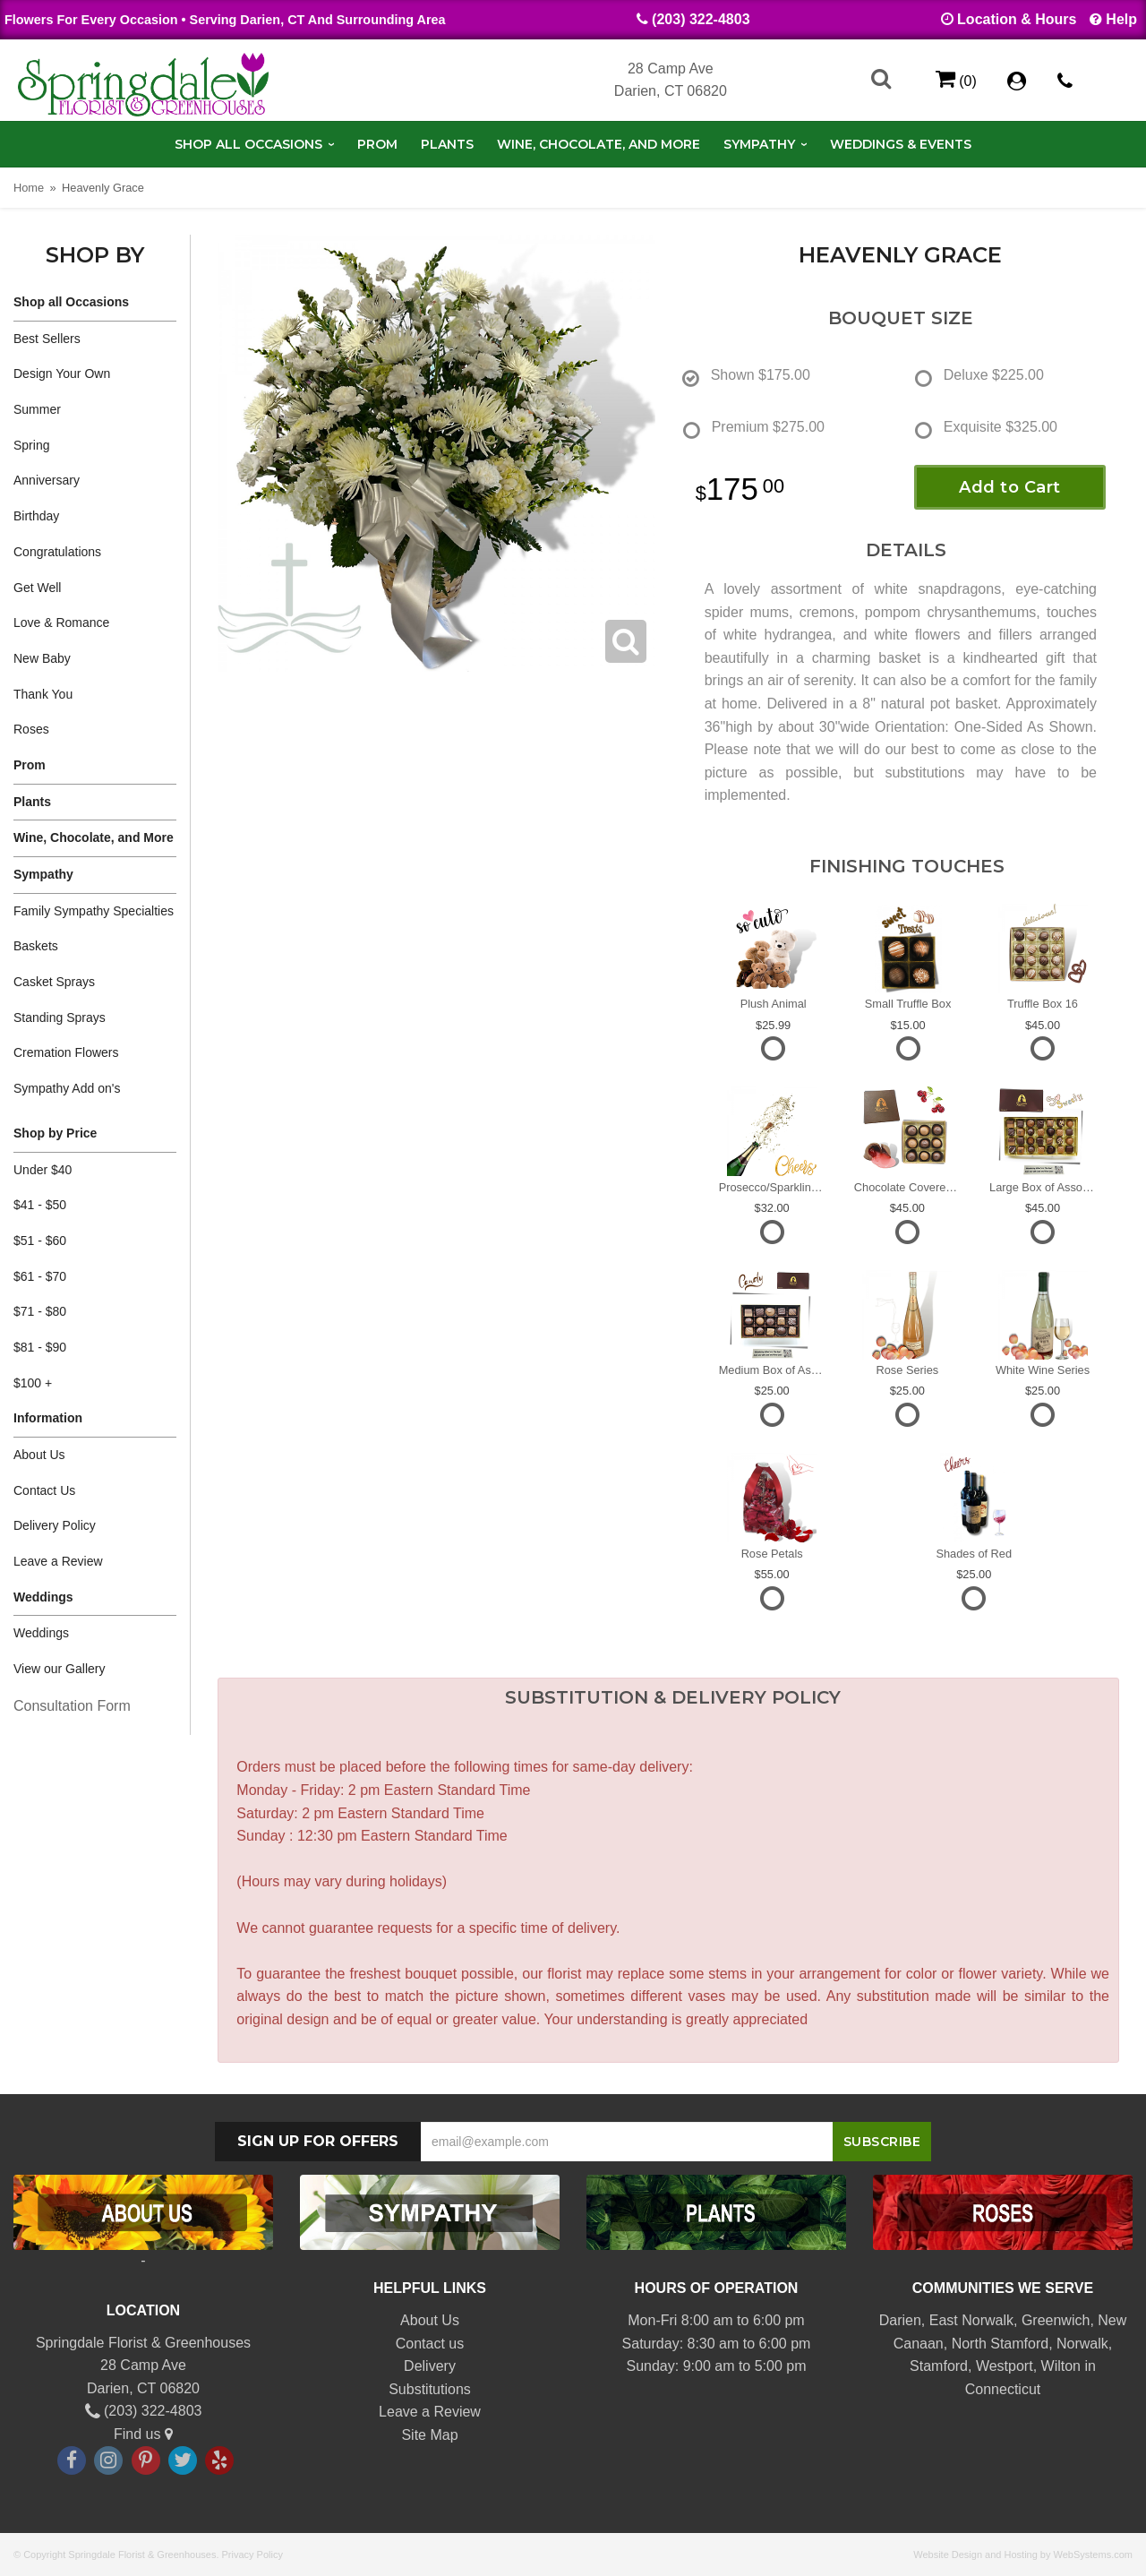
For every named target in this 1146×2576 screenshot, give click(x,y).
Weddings (43, 1597)
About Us (39, 1454)
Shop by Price (55, 1133)
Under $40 (42, 1170)
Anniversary (46, 480)
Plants (447, 144)
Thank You (43, 694)
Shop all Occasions (248, 144)
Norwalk (1082, 2343)
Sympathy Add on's (66, 1088)
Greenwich (1056, 2320)
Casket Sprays (54, 982)
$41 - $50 (39, 1205)
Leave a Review (58, 1561)
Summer (37, 409)
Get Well (37, 587)
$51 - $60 (39, 1240)
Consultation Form (72, 1705)
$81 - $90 (39, 1347)
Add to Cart (1010, 487)
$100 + (32, 1383)
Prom (377, 144)
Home (28, 187)
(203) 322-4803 (700, 19)
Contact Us (44, 1490)
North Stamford (1000, 2343)
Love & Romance (61, 622)
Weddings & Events (900, 144)
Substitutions (430, 2389)
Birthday (36, 516)
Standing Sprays (59, 1017)
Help (1121, 19)
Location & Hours (1016, 19)
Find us (143, 2434)
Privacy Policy (252, 2554)
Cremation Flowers (65, 1052)
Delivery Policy (54, 1525)
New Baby (42, 658)
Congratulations (57, 552)
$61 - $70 (39, 1276)
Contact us (430, 2343)
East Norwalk (971, 2320)
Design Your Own (61, 373)
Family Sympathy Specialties (93, 911)
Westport (1004, 2366)
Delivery (430, 2366)
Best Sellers (47, 338)
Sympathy (759, 144)
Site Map (429, 2435)
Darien (900, 2320)
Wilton (1061, 2366)
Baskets (35, 946)
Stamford (939, 2366)
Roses (31, 729)
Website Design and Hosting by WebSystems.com (1023, 2554)
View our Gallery (59, 1669)
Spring (31, 445)
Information (47, 1418)
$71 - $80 (39, 1311)
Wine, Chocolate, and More (598, 144)
